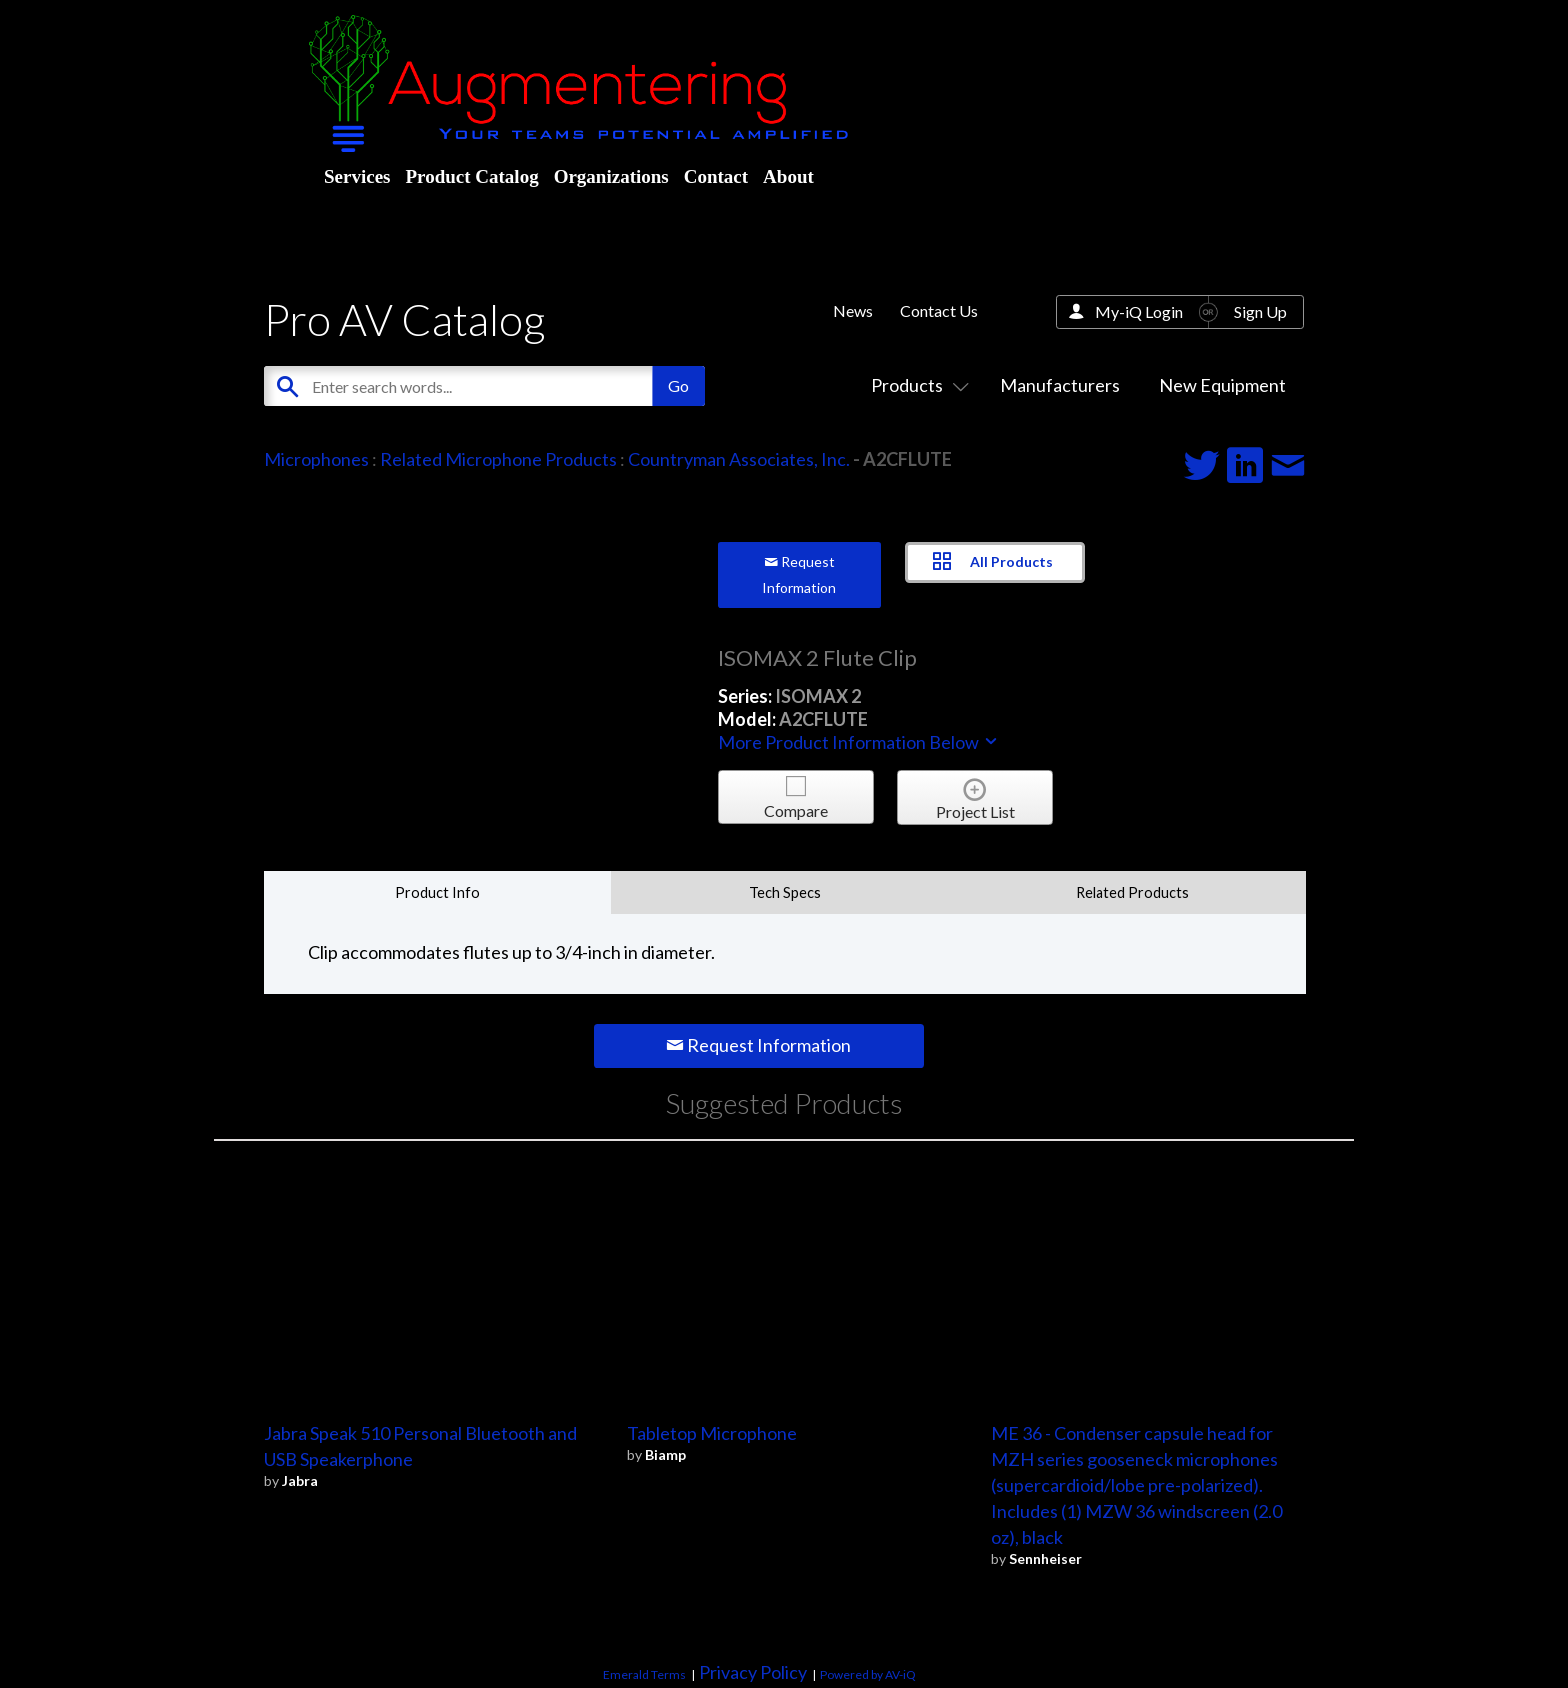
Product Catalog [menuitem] (471, 176)
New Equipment (1222, 385)
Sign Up (1260, 311)
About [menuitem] (788, 176)
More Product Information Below (859, 742)
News (853, 310)
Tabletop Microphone (712, 1433)
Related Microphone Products (498, 459)
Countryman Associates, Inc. (739, 459)
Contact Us (939, 310)
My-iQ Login (1139, 311)
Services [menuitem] (357, 176)
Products (916, 385)
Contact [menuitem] (716, 176)
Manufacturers (1060, 385)
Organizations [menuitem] (611, 176)
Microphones (316, 459)
